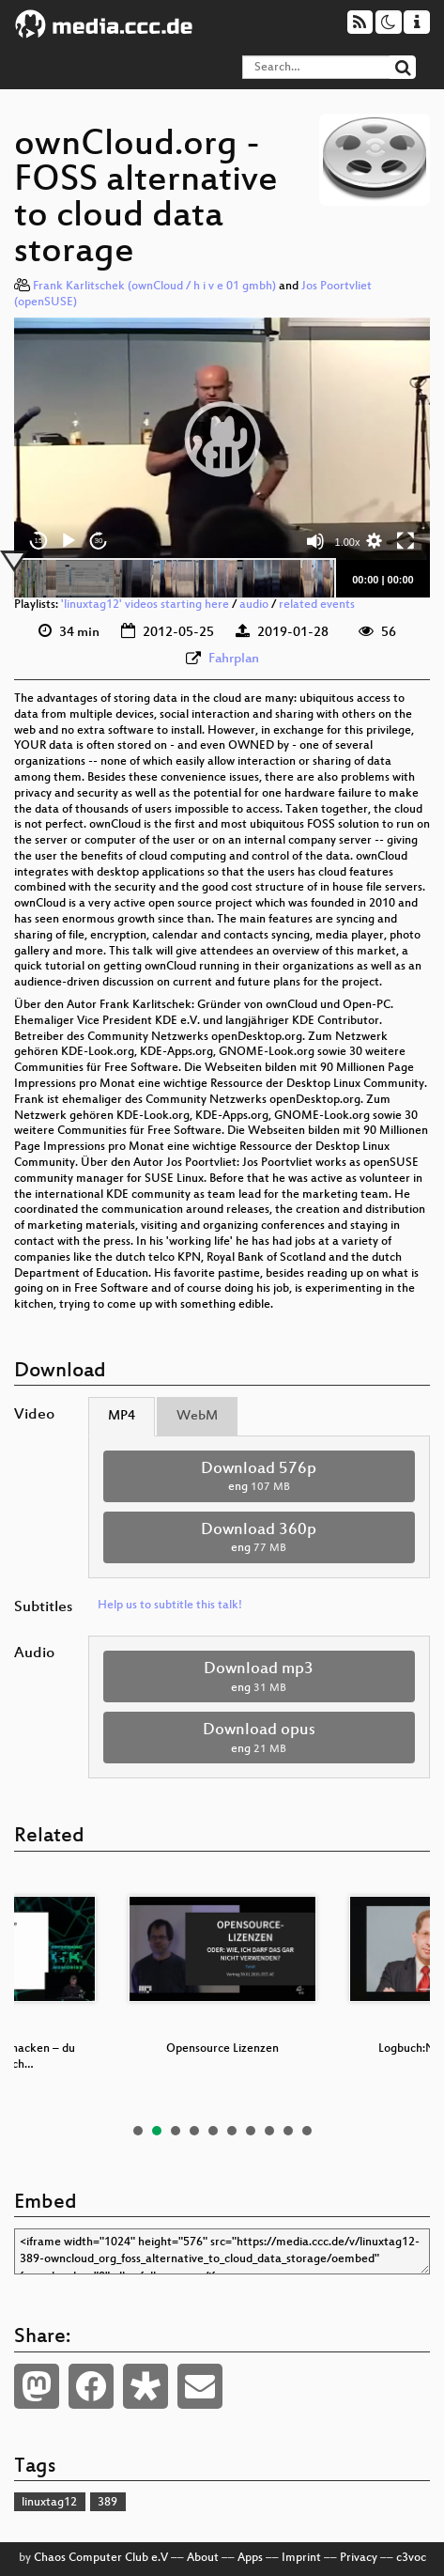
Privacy (358, 2558)
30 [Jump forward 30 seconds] (99, 540)
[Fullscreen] (405, 541)
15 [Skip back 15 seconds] (39, 540)
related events (317, 605)
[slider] (174, 578)
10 (307, 2130)
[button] (222, 439)
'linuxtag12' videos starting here (145, 605)
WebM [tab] (197, 1416)
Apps (250, 2558)
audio (253, 605)
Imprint (301, 2558)
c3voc (411, 2558)
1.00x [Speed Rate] (347, 542)
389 (107, 2502)
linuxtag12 (49, 2502)
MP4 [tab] (121, 1416)
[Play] (68, 541)
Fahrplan (233, 659)
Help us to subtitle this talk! (170, 1605)
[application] (222, 439)
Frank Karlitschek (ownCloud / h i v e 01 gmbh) (154, 286)
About (203, 2558)
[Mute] (315, 541)
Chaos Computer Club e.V (101, 2558)
